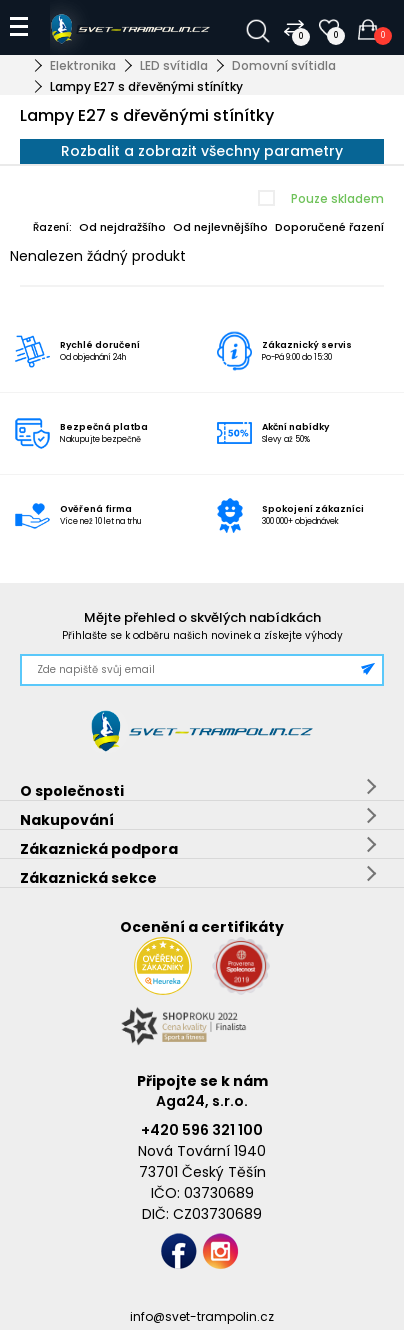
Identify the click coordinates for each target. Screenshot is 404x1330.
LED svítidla (174, 65)
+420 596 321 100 (202, 1130)
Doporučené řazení (329, 227)
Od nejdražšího (122, 227)
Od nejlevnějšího (220, 227)
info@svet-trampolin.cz (202, 1316)
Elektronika (83, 65)
